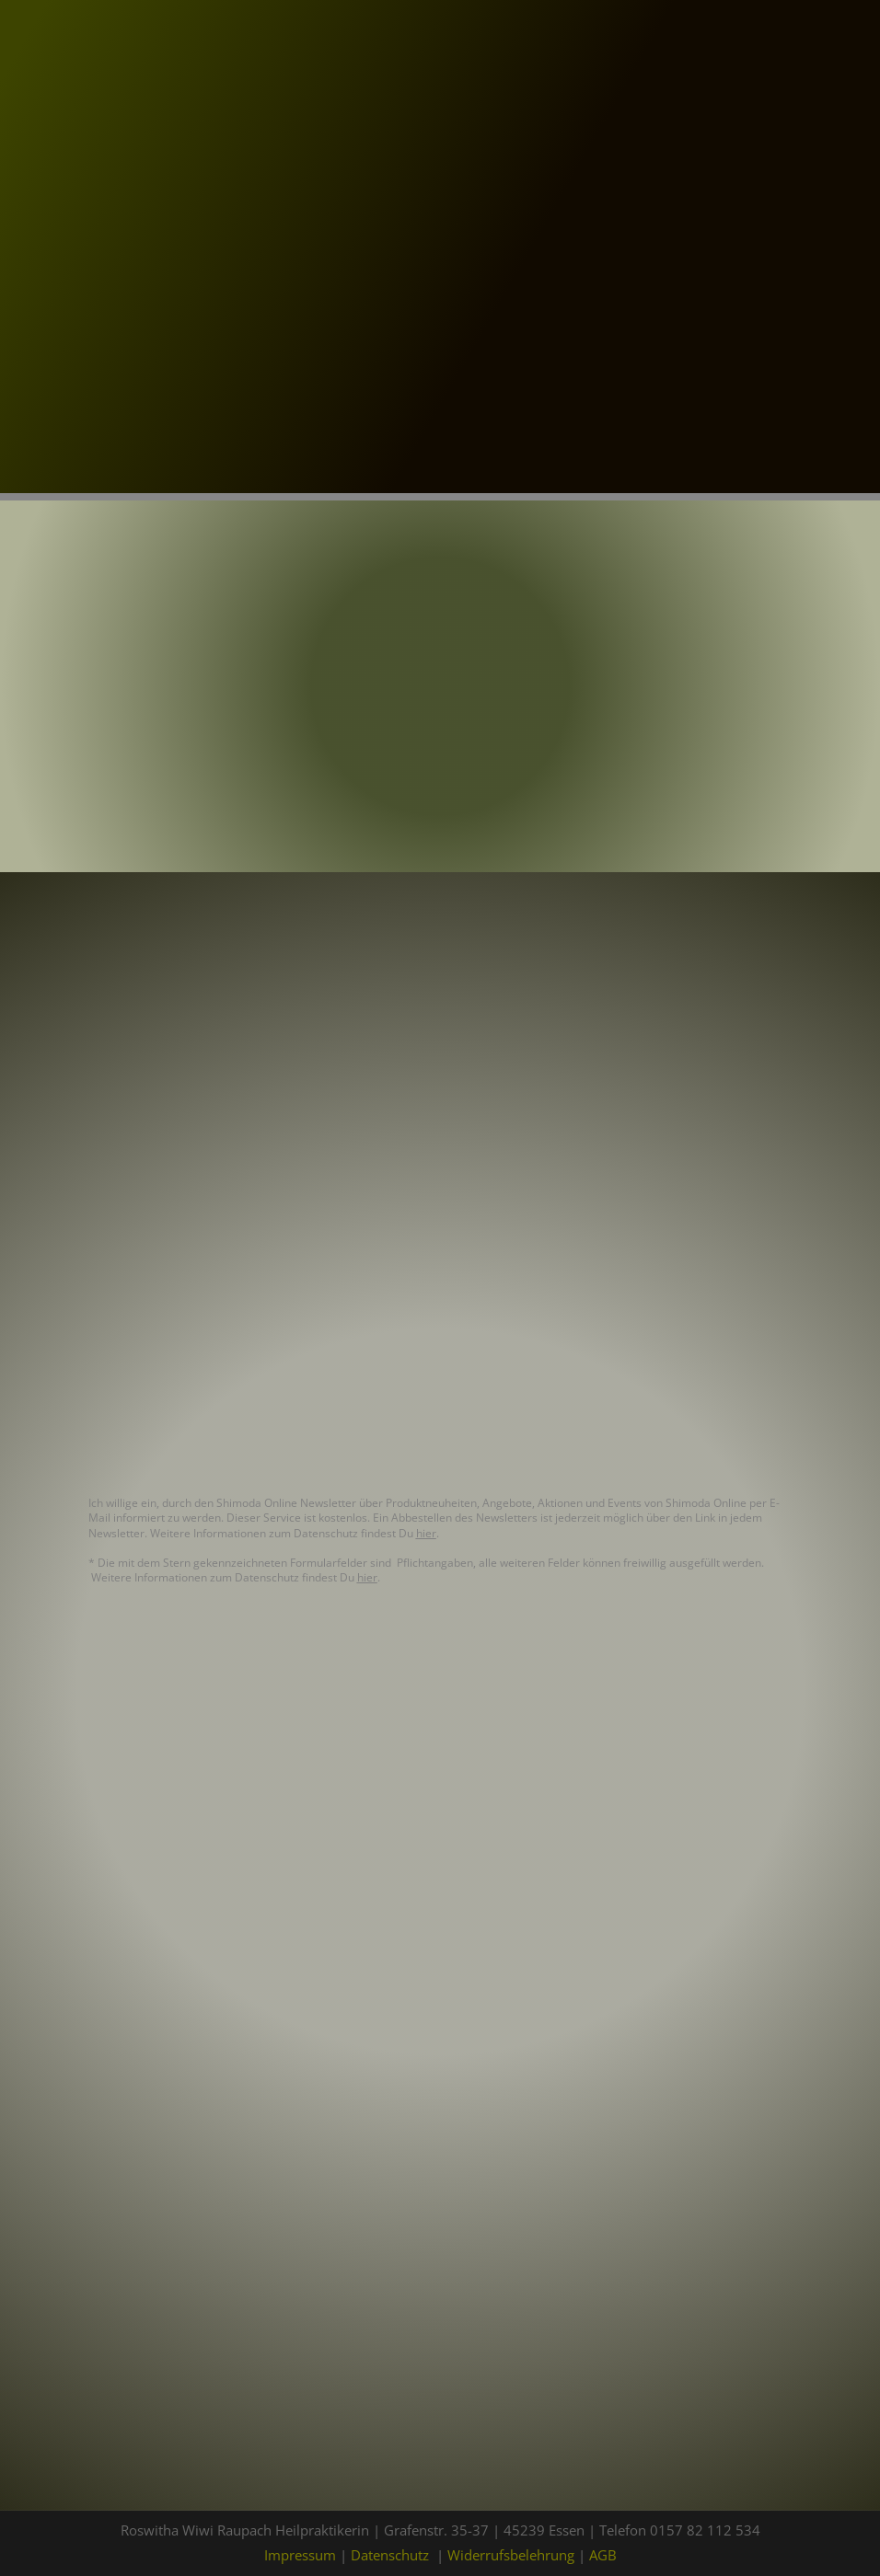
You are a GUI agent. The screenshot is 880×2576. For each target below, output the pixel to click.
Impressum (300, 2555)
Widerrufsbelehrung (510, 2555)
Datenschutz (390, 2555)
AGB (603, 2555)
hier (426, 1533)
